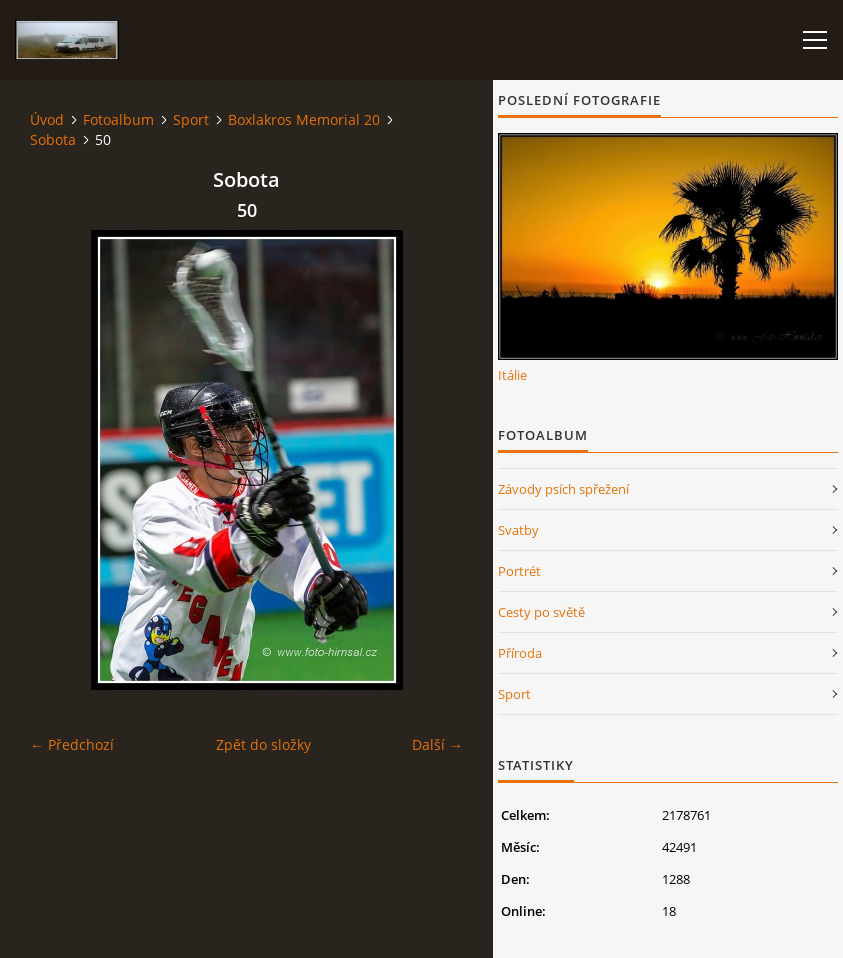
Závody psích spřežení (563, 489)
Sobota (53, 139)
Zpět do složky (263, 744)
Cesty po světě (541, 612)
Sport (191, 119)
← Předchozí (72, 744)
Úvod (47, 119)
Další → (437, 744)
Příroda (520, 653)
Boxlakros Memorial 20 (304, 119)
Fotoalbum (118, 119)
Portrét (519, 571)
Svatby (518, 530)
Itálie (512, 375)
